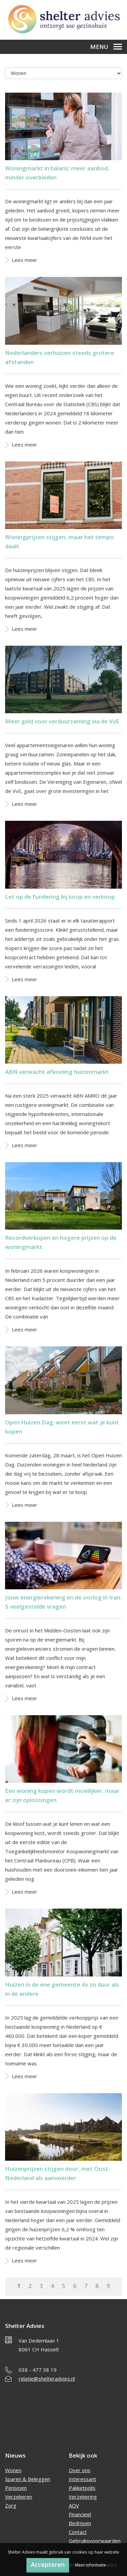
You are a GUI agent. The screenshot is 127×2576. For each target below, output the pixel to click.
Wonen (13, 2470)
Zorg (10, 2505)
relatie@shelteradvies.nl (47, 2378)
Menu (106, 46)
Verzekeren (18, 2496)
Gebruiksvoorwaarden (95, 2540)
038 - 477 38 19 (38, 2369)
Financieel (80, 2514)
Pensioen (16, 2487)
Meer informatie (90, 2565)
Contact (78, 2531)
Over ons (79, 2470)
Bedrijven (80, 2523)
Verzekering (83, 2496)
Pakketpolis (82, 2487)
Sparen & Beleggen (27, 2479)
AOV (74, 2505)
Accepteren (48, 2564)
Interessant (82, 2479)
